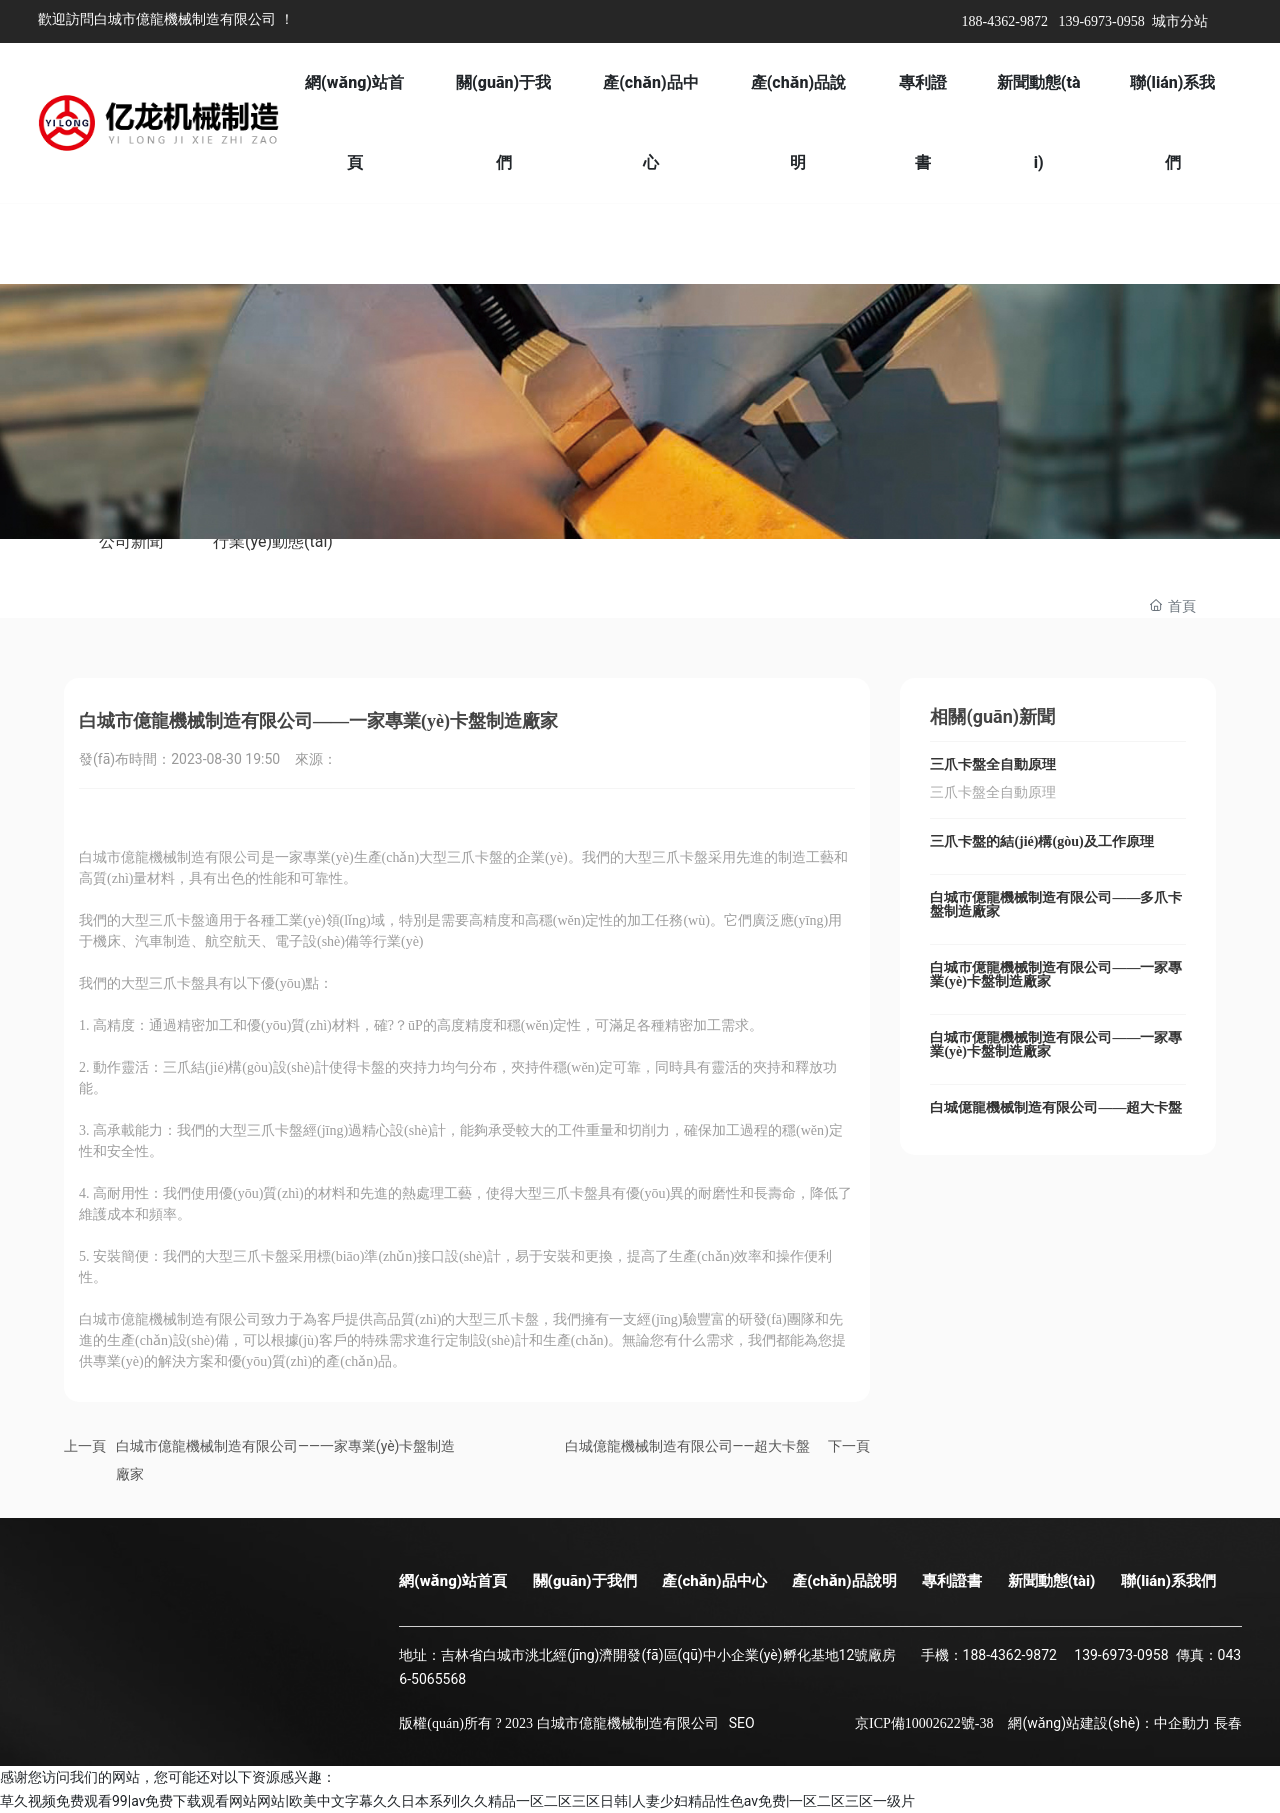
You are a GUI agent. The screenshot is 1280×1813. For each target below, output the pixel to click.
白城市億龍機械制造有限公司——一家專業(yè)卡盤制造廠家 (1056, 974)
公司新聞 (131, 541)
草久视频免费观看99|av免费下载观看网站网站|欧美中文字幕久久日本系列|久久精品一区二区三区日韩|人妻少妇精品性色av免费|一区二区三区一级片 (457, 1801)
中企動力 (1182, 1723)
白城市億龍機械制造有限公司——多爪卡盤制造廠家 (1056, 904)
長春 (1228, 1723)
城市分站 (1180, 21)
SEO (742, 1723)
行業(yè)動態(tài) (273, 541)
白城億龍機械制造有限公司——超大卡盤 (688, 1446)
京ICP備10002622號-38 (924, 1723)
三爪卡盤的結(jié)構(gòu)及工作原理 (1041, 841)
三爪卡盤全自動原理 (993, 764)
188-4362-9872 (1005, 21)
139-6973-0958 (1101, 21)
